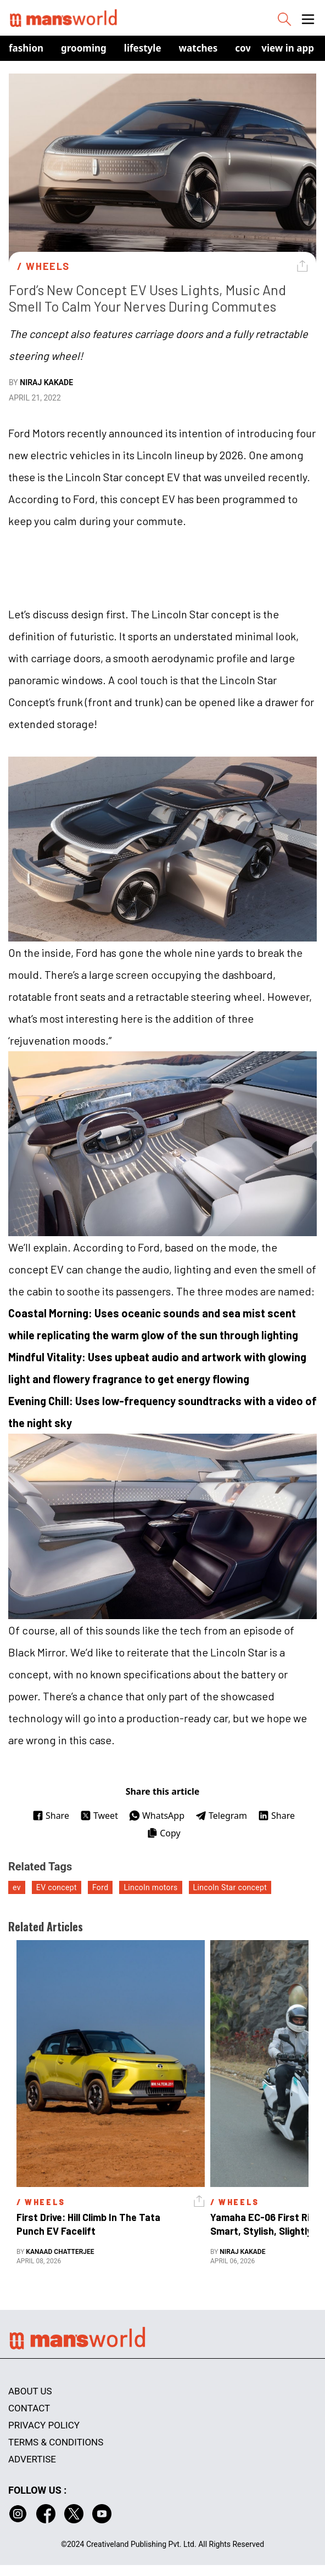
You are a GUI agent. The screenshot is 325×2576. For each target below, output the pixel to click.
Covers (250, 48)
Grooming (84, 48)
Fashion (26, 48)
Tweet (99, 1816)
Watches (198, 48)
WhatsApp (156, 1816)
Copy (163, 1833)
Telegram (221, 1816)
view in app (287, 48)
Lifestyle (142, 48)
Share (50, 1816)
